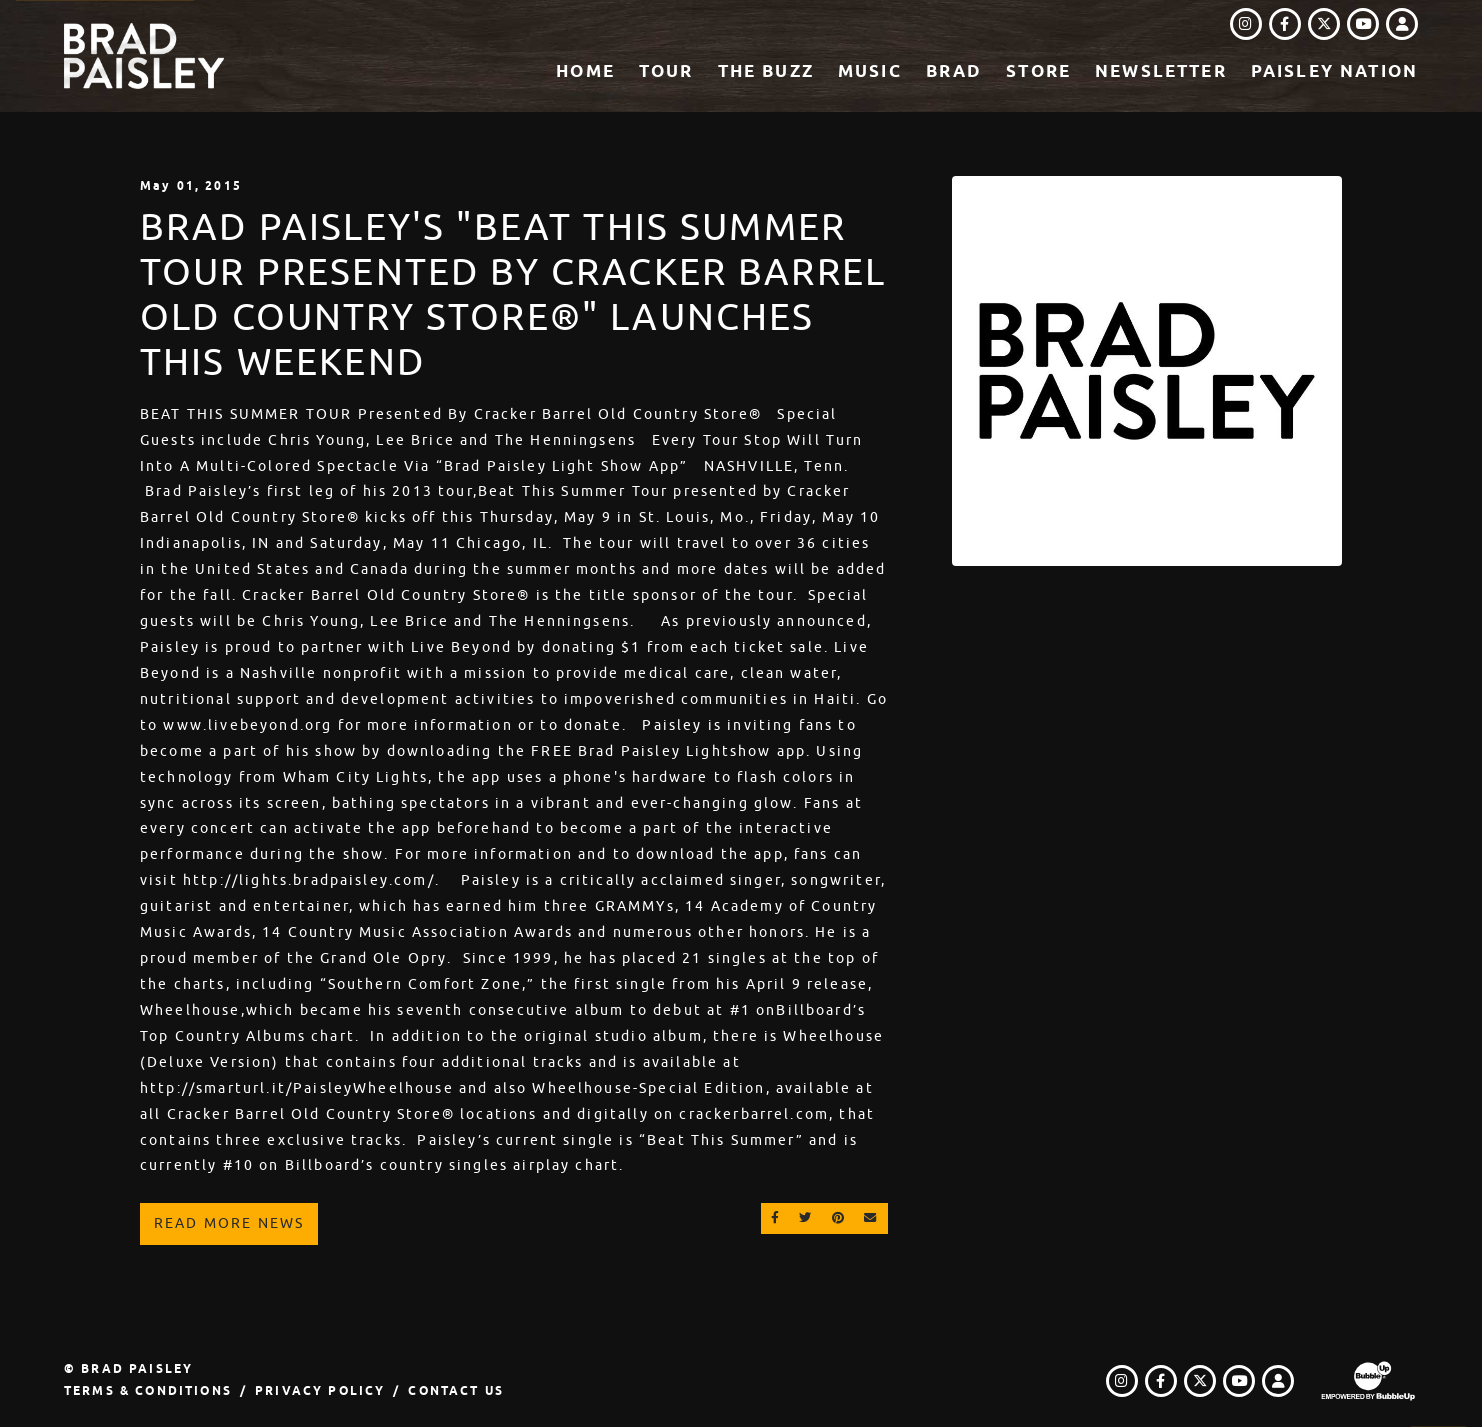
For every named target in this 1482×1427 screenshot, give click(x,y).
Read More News (229, 1223)
